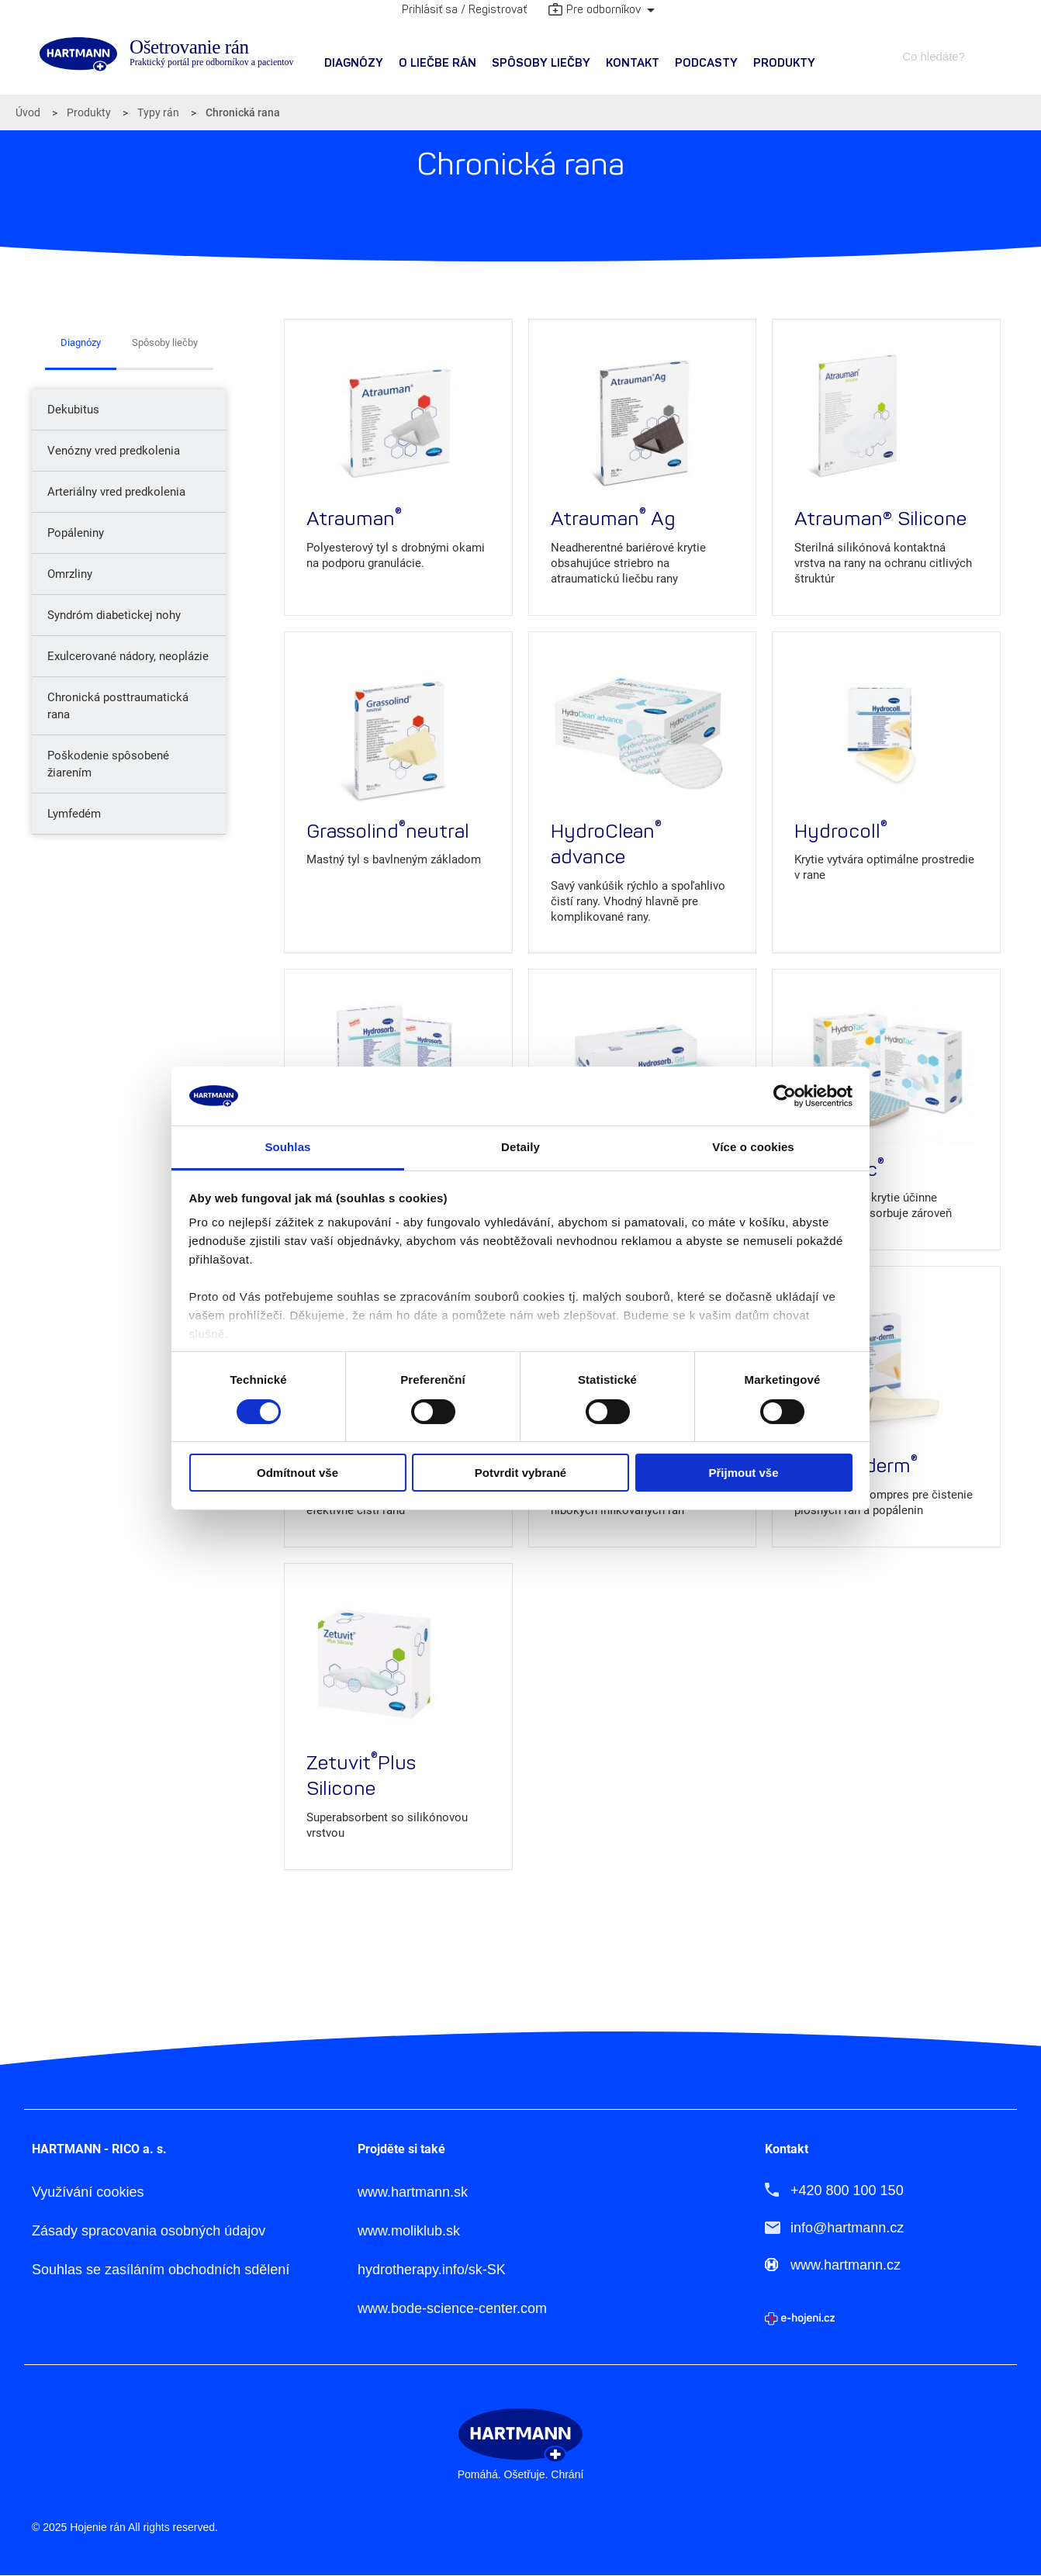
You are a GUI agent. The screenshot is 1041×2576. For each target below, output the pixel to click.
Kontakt (632, 63)
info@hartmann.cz (847, 2227)
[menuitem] (353, 63)
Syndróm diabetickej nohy (114, 615)
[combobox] (940, 56)
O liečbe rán (437, 63)
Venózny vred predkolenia (113, 451)
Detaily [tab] (520, 1146)
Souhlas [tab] (287, 1146)
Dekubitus (73, 410)
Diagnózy (353, 63)
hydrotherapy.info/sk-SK (432, 2270)
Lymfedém (74, 814)
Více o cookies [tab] (753, 1146)
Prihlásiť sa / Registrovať (464, 9)
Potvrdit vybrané (520, 1472)
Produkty (784, 63)
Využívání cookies (88, 2192)
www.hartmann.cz (845, 2265)
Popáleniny (75, 533)
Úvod (28, 112)
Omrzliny (69, 574)
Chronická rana (243, 112)
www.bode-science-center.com (452, 2308)
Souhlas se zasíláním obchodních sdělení (160, 2270)
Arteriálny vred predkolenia (116, 492)
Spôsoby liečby (541, 63)
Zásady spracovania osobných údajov (148, 2231)
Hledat (995, 56)
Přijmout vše (743, 1472)
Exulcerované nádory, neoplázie (128, 656)
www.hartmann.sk (413, 2192)
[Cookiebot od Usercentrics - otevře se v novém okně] (785, 1096)
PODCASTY (706, 63)
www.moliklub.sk (409, 2231)
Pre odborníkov (595, 11)
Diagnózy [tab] (81, 342)
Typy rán (158, 112)
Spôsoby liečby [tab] (165, 342)
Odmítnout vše (297, 1472)
